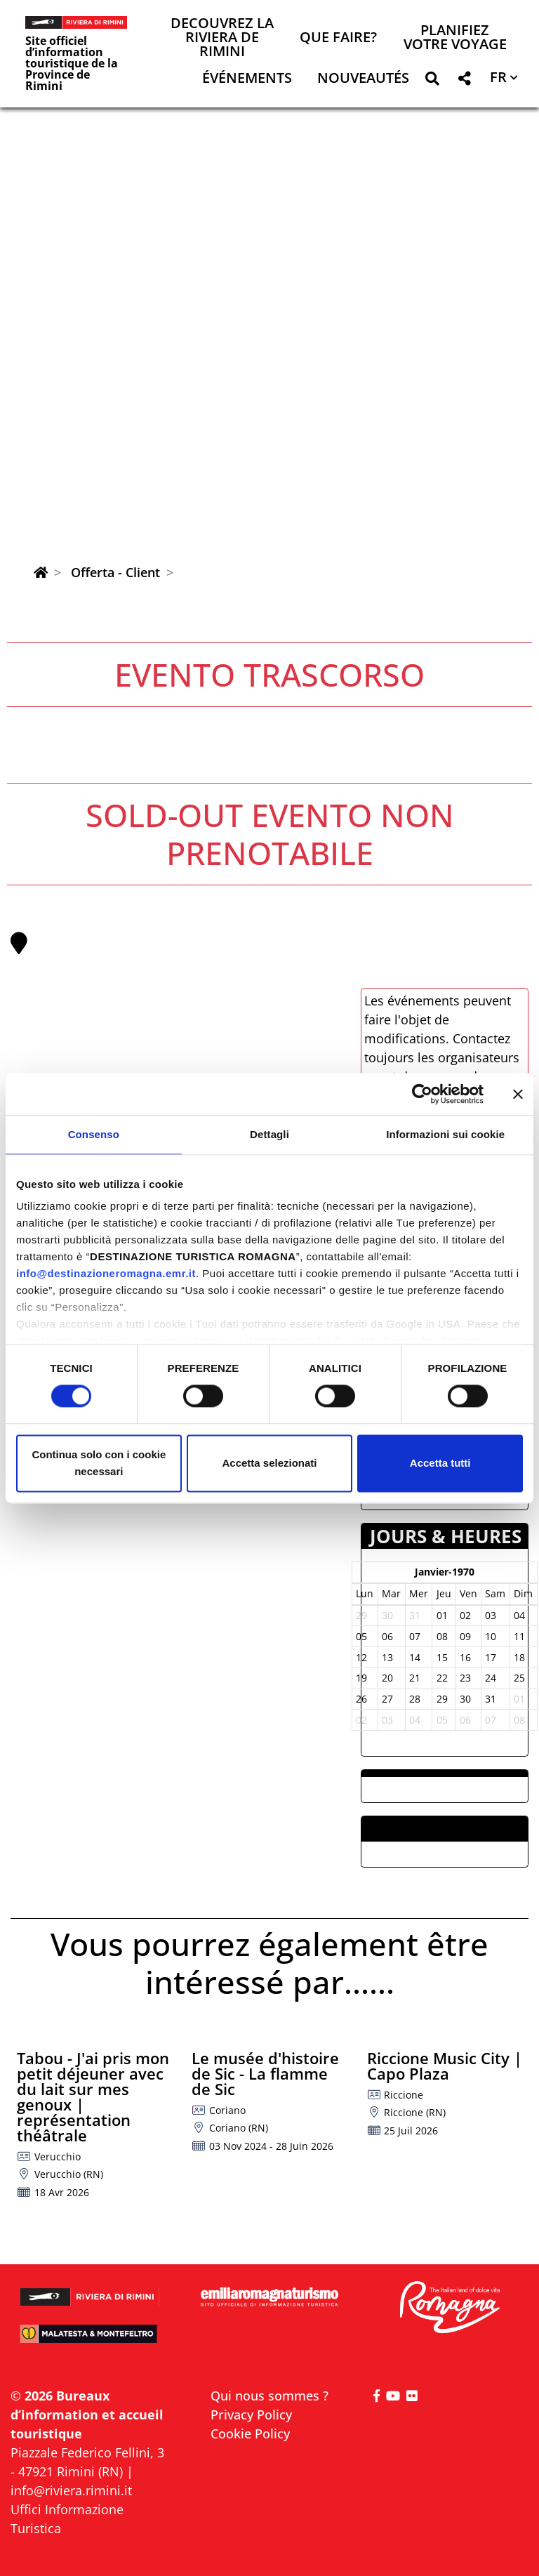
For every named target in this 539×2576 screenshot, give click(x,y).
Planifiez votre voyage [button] (455, 38)
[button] (432, 81)
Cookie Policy (250, 2433)
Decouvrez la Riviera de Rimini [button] (222, 38)
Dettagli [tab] (269, 1134)
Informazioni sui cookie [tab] (445, 1134)
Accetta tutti (440, 1463)
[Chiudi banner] (518, 1094)
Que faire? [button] (338, 38)
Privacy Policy (251, 2414)
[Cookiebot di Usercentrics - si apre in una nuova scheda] (422, 1093)
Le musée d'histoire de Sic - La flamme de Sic (265, 2073)
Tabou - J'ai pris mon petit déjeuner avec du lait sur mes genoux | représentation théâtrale (93, 2096)
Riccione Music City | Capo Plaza (444, 2065)
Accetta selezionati (269, 1463)
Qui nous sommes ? (269, 2395)
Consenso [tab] (93, 1134)
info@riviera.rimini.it (71, 2490)
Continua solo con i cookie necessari (99, 1462)
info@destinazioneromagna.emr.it (106, 1273)
